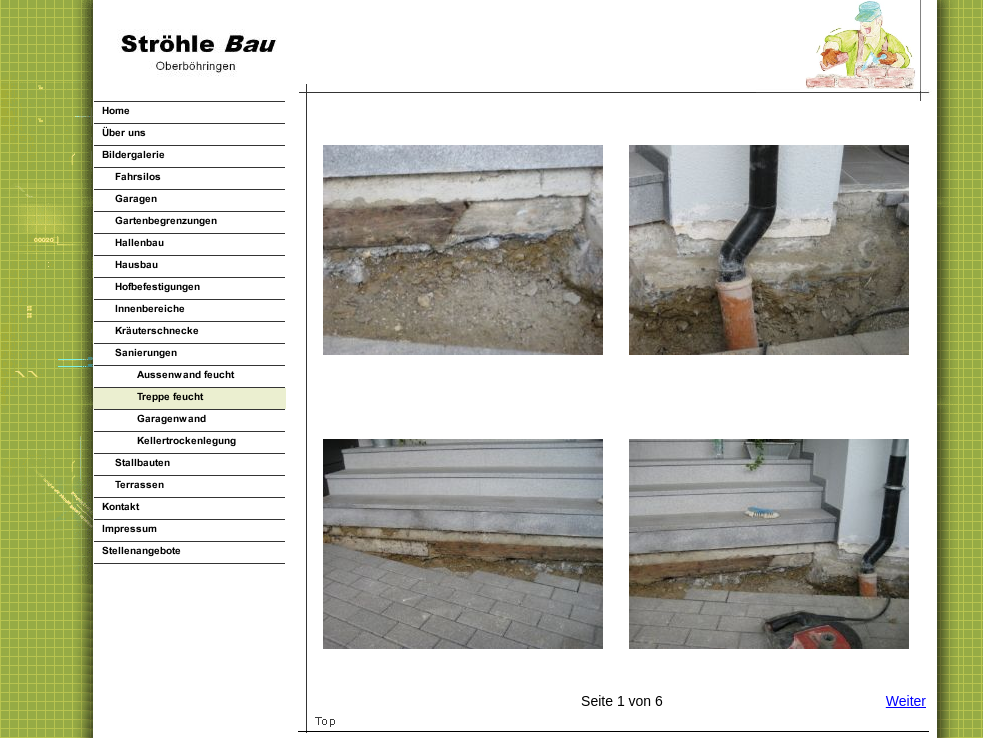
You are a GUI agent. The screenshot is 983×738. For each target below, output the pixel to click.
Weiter (906, 701)
